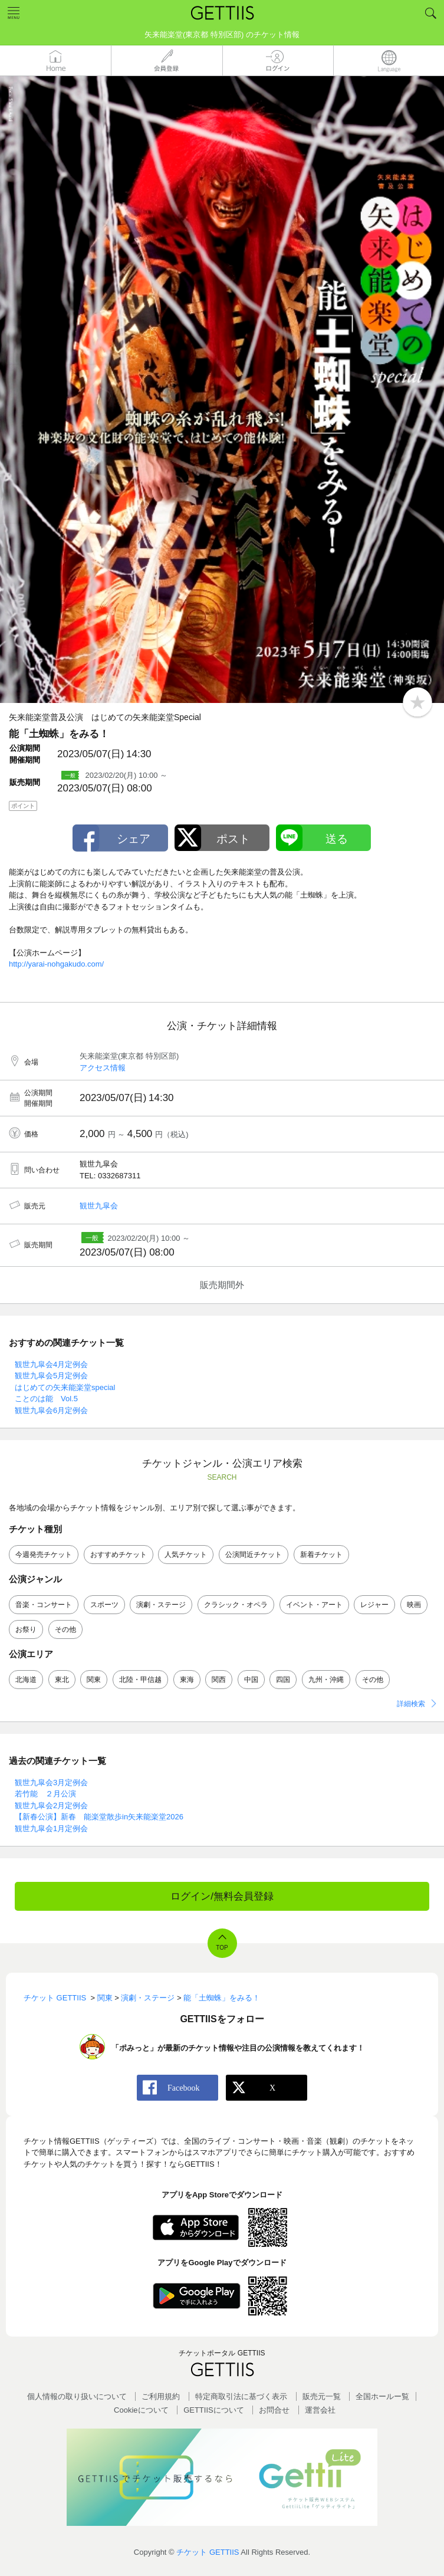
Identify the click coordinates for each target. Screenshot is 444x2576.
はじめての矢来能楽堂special (65, 1387)
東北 (62, 1679)
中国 (251, 1679)
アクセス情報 (103, 1067)
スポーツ (104, 1605)
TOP (222, 1947)
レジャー (374, 1605)
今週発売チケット (43, 1554)
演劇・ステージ (161, 1605)
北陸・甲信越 (140, 1679)
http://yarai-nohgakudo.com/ (56, 964)
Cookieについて (141, 2410)
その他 (65, 1629)
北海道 (26, 1679)
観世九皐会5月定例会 (51, 1375)
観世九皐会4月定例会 (51, 1364)
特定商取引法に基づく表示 (241, 2396)
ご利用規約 (161, 2396)
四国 (283, 1679)
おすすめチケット (118, 1554)
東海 (187, 1679)
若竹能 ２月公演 (45, 1793)
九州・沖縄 (326, 1679)
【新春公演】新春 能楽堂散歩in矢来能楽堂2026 (99, 1816)
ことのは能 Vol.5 (46, 1398)
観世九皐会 (99, 1205)
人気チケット (186, 1554)
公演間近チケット (253, 1554)
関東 (94, 1679)
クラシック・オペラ (236, 1605)
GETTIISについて (213, 2410)
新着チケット (321, 1554)
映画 (414, 1605)
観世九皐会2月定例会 (51, 1805)
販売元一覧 (321, 2396)
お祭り (26, 1629)
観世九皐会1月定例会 (51, 1828)
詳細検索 (411, 1704)
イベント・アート (314, 1605)
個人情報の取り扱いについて (77, 2396)
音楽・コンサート (43, 1605)
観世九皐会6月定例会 (51, 1410)
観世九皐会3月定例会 (51, 1782)
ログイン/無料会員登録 (222, 1896)
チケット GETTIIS (207, 2552)
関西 (219, 1679)
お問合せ (274, 2410)
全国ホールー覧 (382, 2396)
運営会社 (320, 2410)
